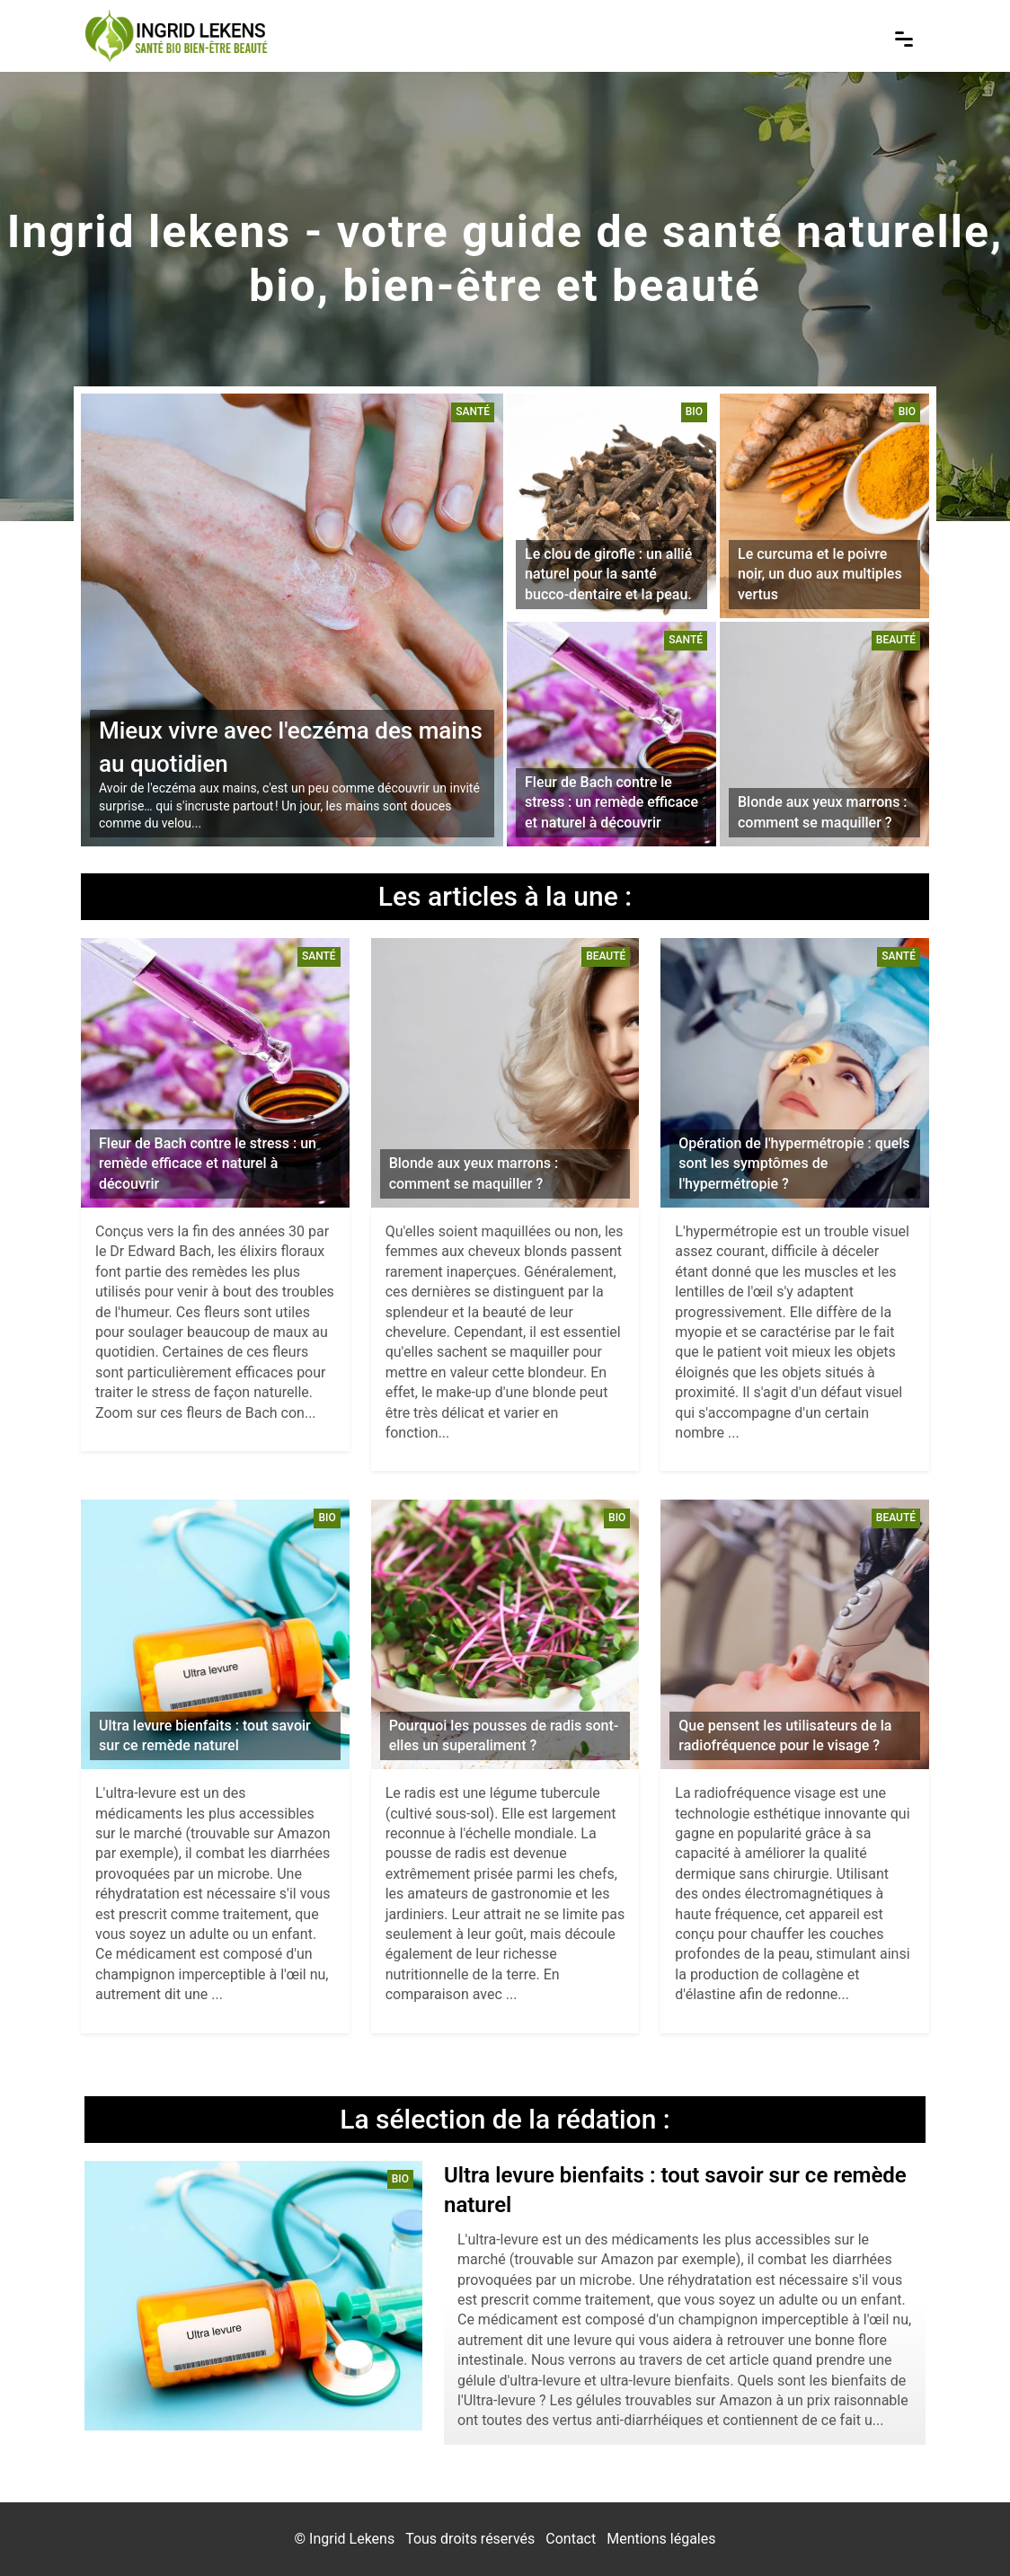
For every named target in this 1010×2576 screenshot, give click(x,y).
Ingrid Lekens (351, 2538)
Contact (570, 2538)
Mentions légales (661, 2538)
